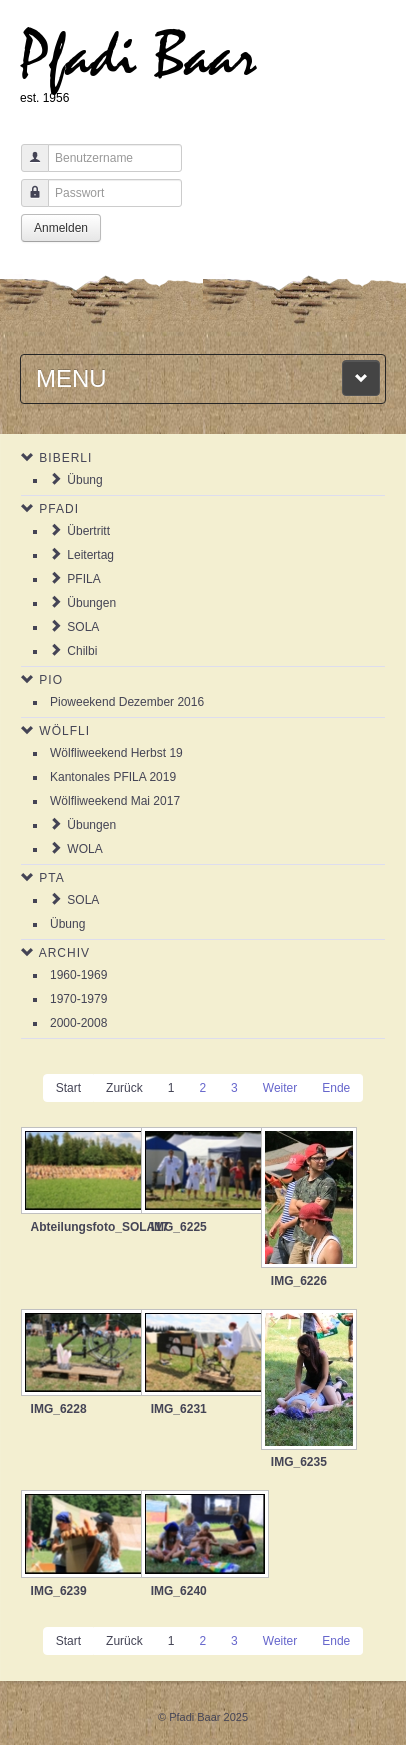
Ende (336, 1088)
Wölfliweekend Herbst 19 (116, 753)
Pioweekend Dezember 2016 (127, 702)
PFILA (83, 579)
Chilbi (82, 651)
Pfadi (59, 509)
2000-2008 (78, 1023)
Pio (51, 680)
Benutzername (27, 167)
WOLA (84, 849)
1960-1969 (78, 975)
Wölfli (64, 731)
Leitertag (90, 555)
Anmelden (61, 228)
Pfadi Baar (138, 56)
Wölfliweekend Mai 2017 (115, 801)
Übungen (91, 603)
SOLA (83, 627)
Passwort (27, 202)
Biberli (65, 458)
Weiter (280, 1088)
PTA (51, 878)
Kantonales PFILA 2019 (113, 777)
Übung (84, 480)
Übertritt (88, 531)
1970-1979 (78, 999)
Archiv (64, 953)
